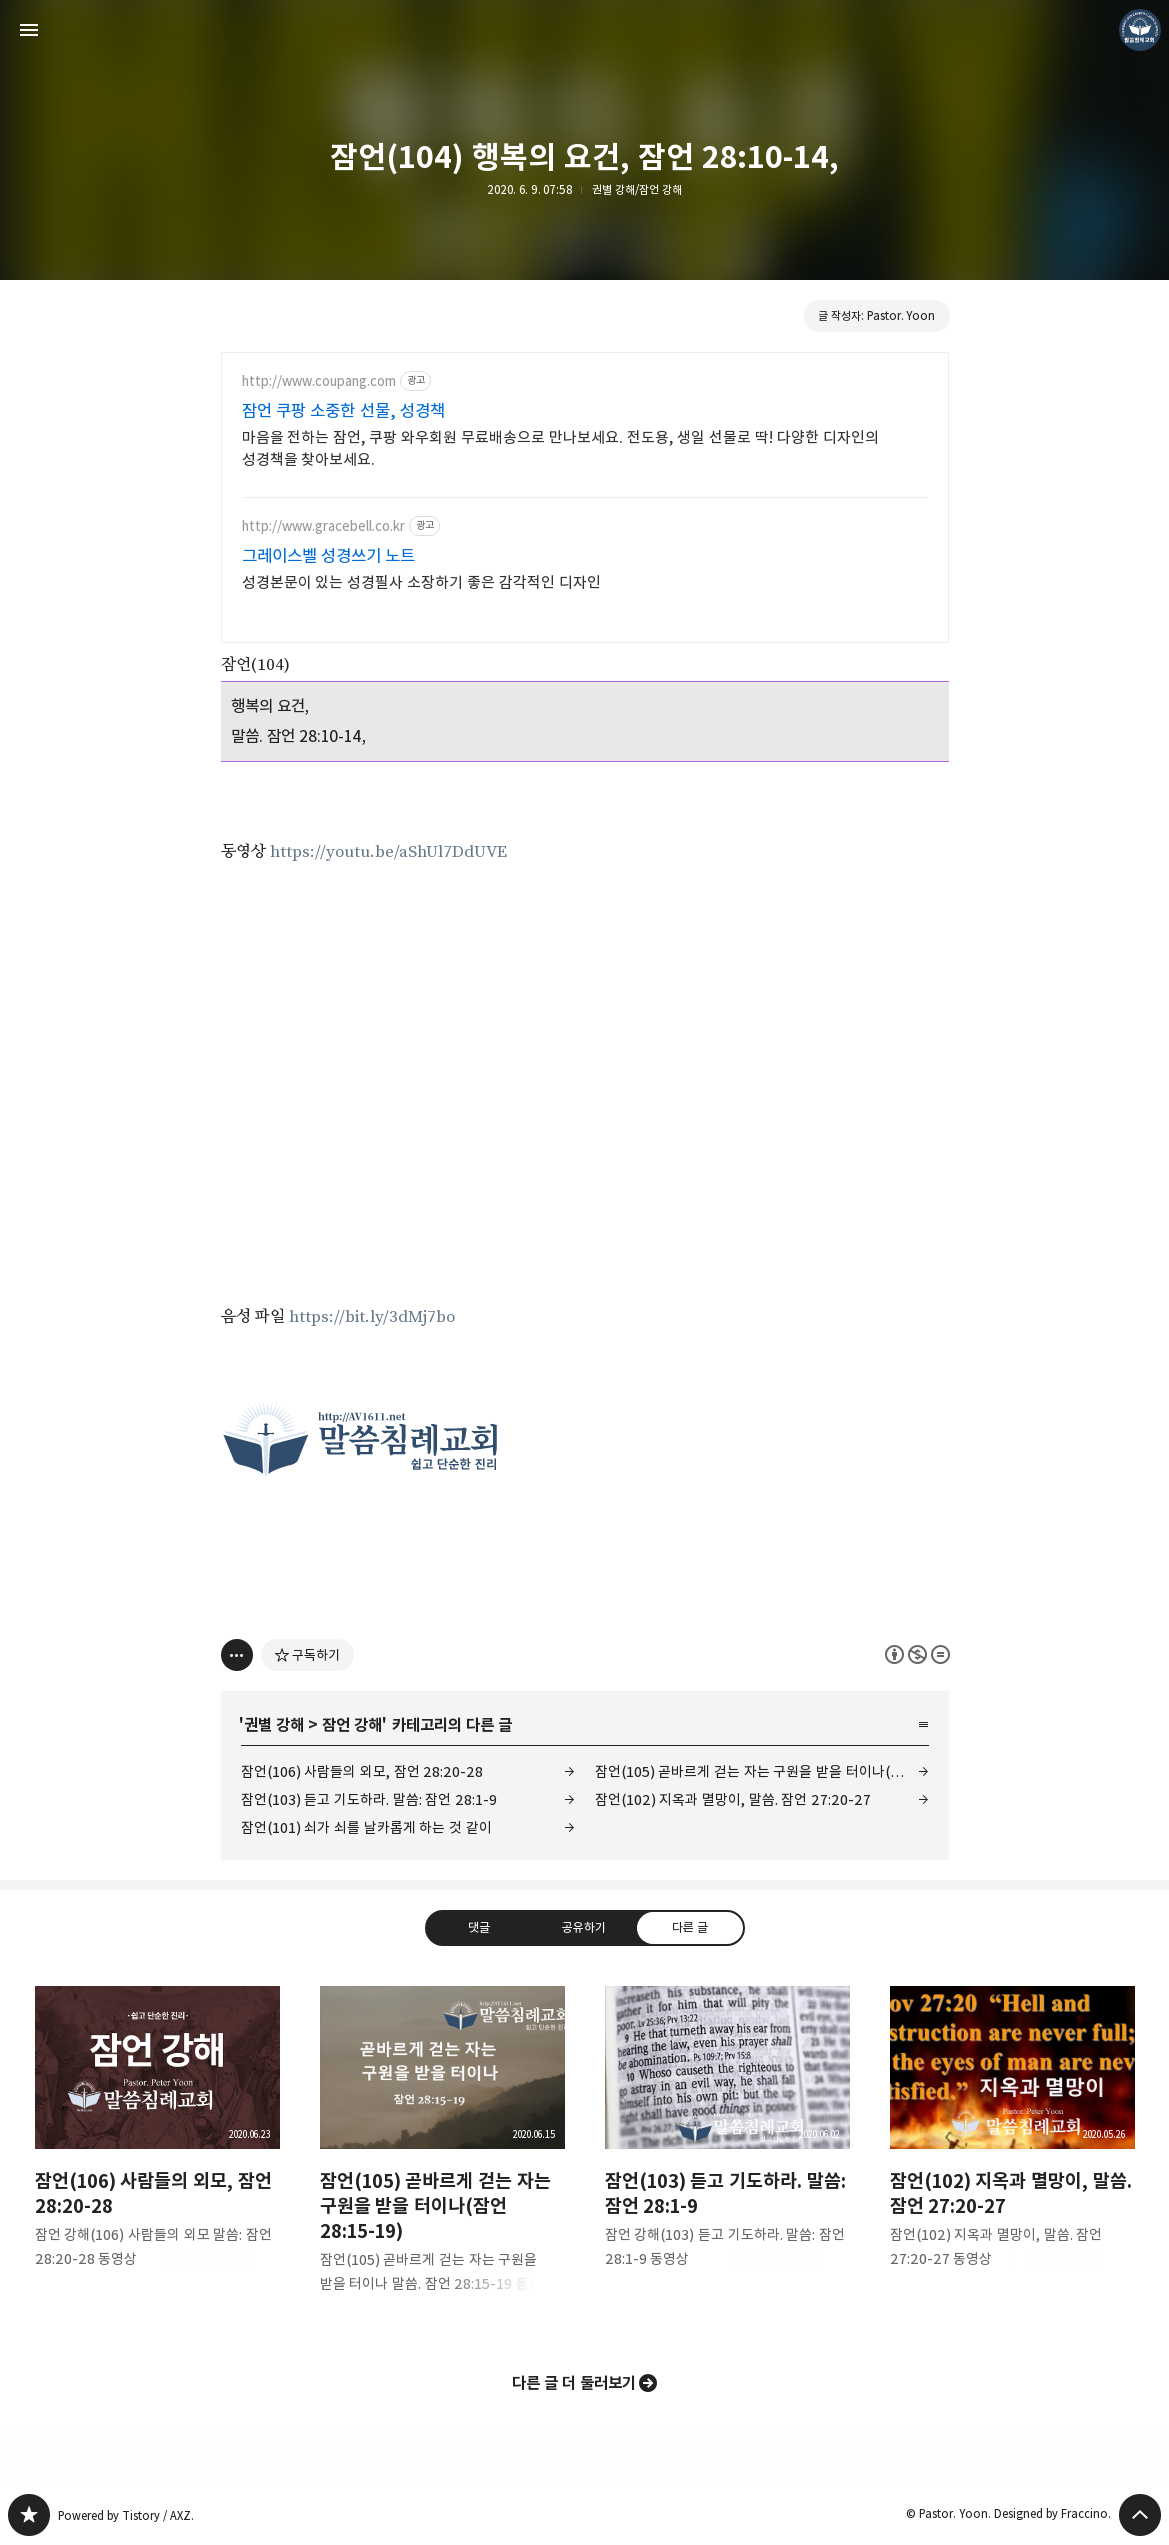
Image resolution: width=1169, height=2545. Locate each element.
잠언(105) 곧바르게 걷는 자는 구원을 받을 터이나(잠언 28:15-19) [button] (442, 2156)
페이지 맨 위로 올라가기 (1140, 2515)
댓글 (479, 1927)
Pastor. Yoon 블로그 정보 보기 (1140, 30)
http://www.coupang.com (319, 381)
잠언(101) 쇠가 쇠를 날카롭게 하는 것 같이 (366, 1827)
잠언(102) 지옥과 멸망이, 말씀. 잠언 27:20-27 (733, 1799)
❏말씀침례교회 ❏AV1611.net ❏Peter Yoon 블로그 (29, 2515)
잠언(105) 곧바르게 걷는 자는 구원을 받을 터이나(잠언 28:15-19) (762, 1771)
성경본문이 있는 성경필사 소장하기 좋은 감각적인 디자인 (422, 582)
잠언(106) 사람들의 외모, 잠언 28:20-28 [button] (157, 2143)
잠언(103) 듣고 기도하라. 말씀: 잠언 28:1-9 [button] (727, 2143)
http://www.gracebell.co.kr (323, 526)
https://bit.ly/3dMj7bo (372, 1317)
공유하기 (584, 1927)
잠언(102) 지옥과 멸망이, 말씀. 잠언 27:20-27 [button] (1012, 2143)
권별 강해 (274, 1725)
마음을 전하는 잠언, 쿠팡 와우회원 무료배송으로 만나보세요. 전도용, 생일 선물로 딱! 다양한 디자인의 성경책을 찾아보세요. (561, 448)
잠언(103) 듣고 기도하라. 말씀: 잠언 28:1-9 (369, 1799)
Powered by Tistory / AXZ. (126, 2515)
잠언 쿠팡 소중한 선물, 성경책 (344, 411)
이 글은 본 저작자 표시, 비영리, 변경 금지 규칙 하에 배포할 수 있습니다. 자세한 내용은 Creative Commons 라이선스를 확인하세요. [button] (917, 1654)
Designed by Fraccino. (1052, 2513)
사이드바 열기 (29, 30)
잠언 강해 (352, 1725)
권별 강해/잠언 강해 (637, 189)
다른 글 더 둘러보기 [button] (574, 2383)
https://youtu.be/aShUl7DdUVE (388, 852)
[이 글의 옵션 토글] (237, 1655)
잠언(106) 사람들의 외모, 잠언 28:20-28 (362, 1771)
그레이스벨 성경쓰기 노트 (329, 556)
